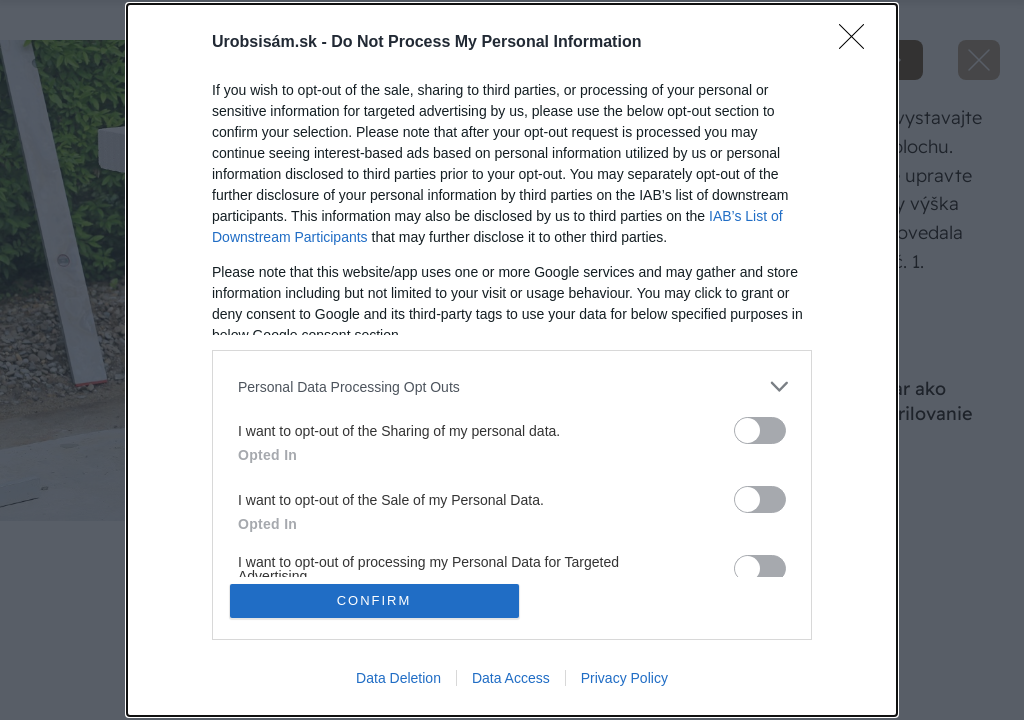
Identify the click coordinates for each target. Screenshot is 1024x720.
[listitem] (512, 386)
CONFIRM (374, 600)
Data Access (511, 678)
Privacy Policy (624, 678)
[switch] (760, 430)
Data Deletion (398, 678)
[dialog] (512, 360)
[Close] (858, 43)
